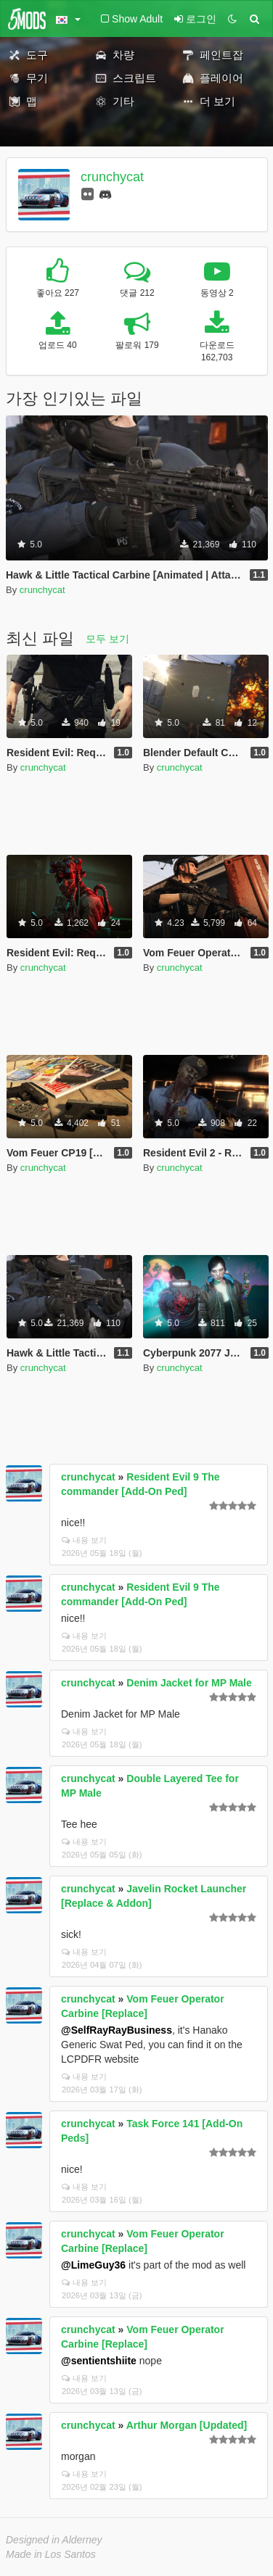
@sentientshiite (98, 2360)
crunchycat (112, 177)
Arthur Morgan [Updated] (186, 2425)
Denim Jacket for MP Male (188, 1683)
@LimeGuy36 (93, 2265)
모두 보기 (107, 639)
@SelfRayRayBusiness (116, 2030)
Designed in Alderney (54, 2540)
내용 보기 (84, 1540)
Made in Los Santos (51, 2554)
